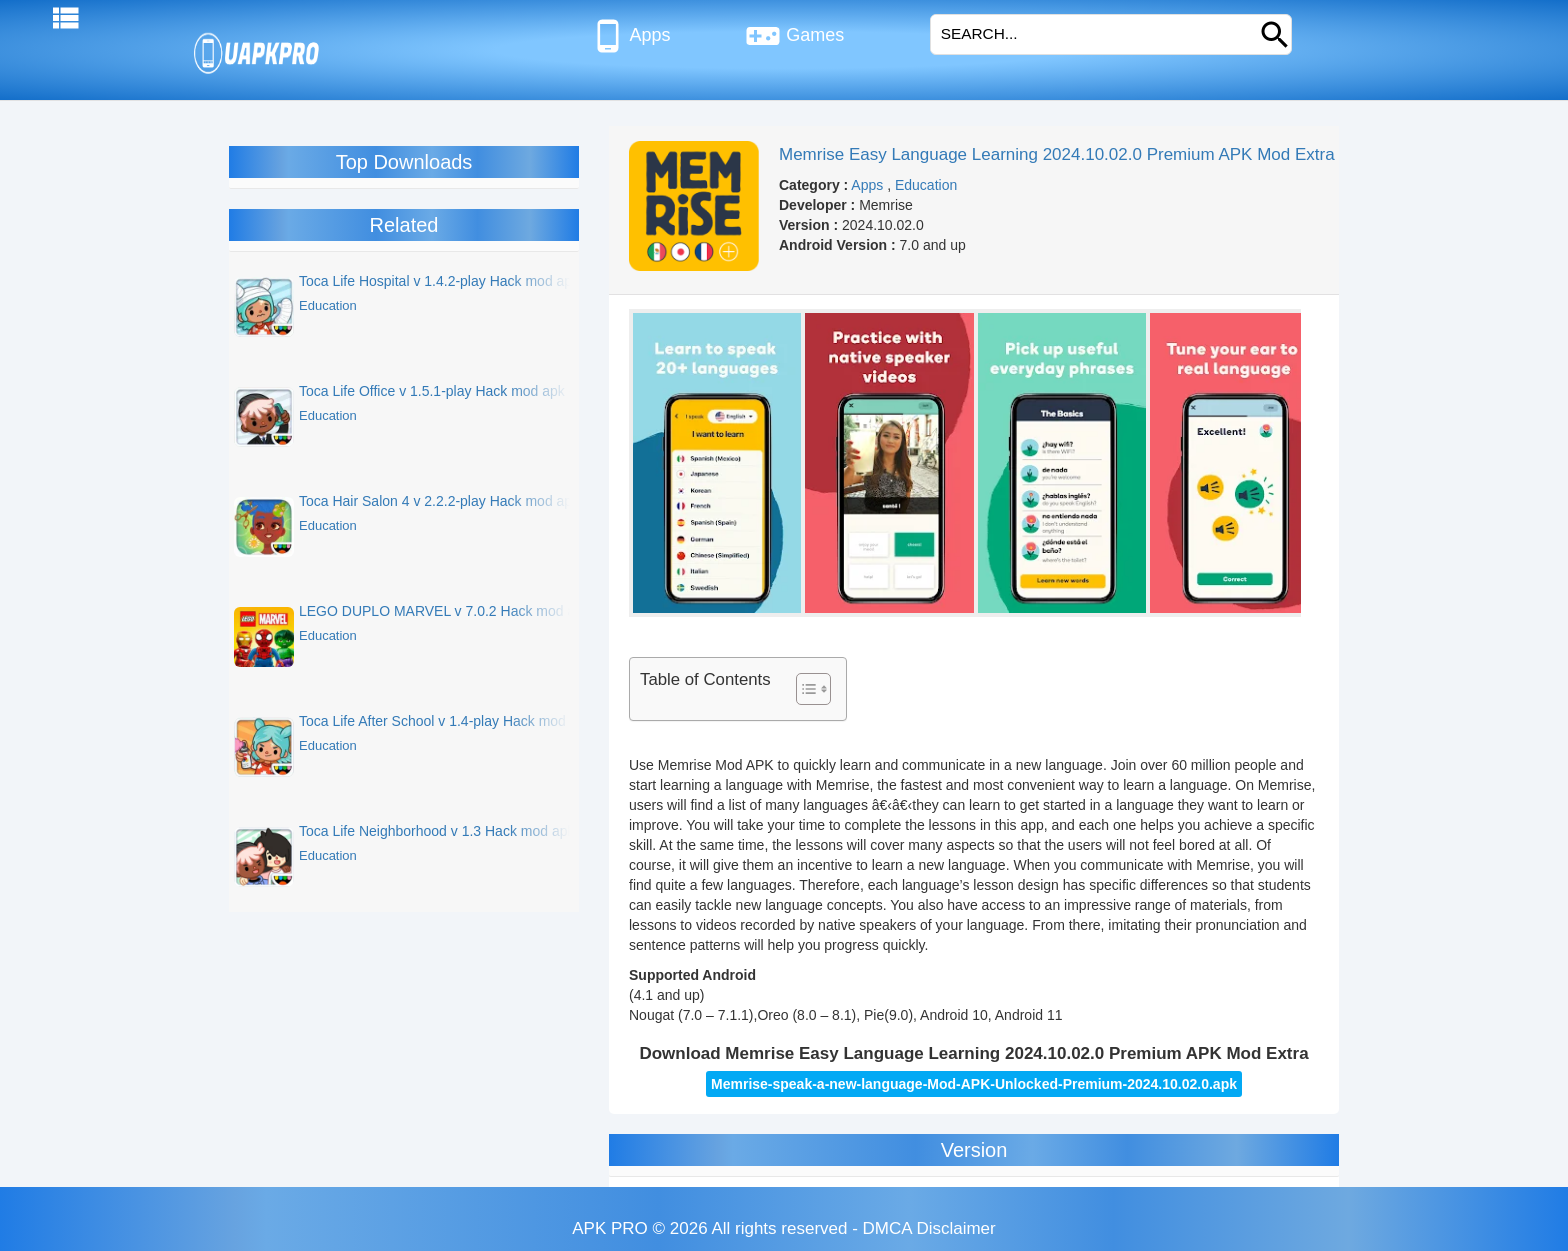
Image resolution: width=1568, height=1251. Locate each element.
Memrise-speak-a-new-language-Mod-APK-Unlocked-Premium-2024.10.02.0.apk (974, 1084)
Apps (630, 36)
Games (794, 36)
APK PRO (610, 1228)
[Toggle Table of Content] (803, 689)
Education (926, 185)
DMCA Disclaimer (929, 1228)
